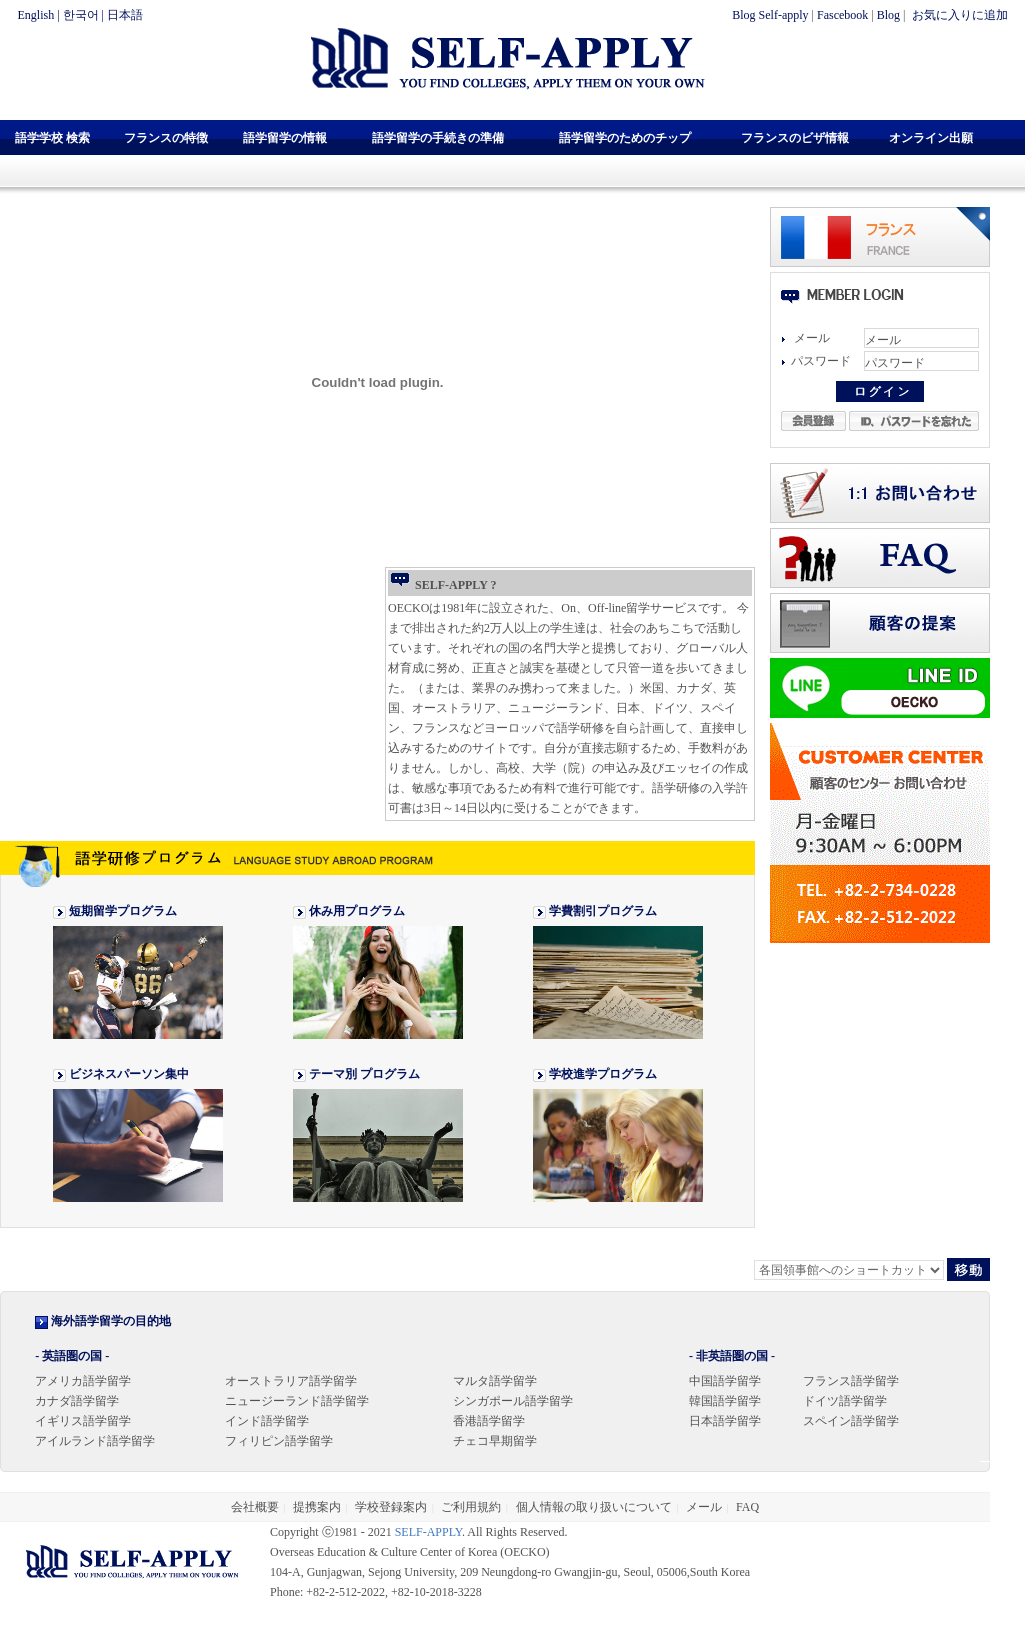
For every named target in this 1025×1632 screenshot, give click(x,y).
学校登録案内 (391, 1507)
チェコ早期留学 (495, 1441)
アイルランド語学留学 (95, 1441)
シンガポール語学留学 (513, 1401)
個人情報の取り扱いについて (594, 1507)
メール (704, 1507)
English (36, 15)
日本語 (125, 15)
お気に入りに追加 (958, 15)
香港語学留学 (489, 1421)
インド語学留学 (267, 1421)
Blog (888, 15)
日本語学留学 (725, 1421)
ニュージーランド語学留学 (297, 1401)
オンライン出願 (931, 138)
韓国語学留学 (725, 1401)
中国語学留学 (725, 1381)
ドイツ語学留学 (845, 1401)
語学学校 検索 (52, 138)
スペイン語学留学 (851, 1421)
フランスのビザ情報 (795, 138)
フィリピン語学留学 (279, 1441)
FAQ (747, 1507)
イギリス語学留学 (83, 1421)
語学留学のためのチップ (625, 138)
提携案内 (317, 1507)
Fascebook (842, 15)
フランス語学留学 (851, 1381)
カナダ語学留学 (77, 1401)
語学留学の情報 (285, 138)
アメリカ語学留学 (83, 1381)
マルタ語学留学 (495, 1381)
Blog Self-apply (770, 15)
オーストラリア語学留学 (291, 1381)
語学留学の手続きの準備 (438, 138)
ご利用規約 (471, 1507)
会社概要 (255, 1507)
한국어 (81, 15)
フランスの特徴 (166, 138)
